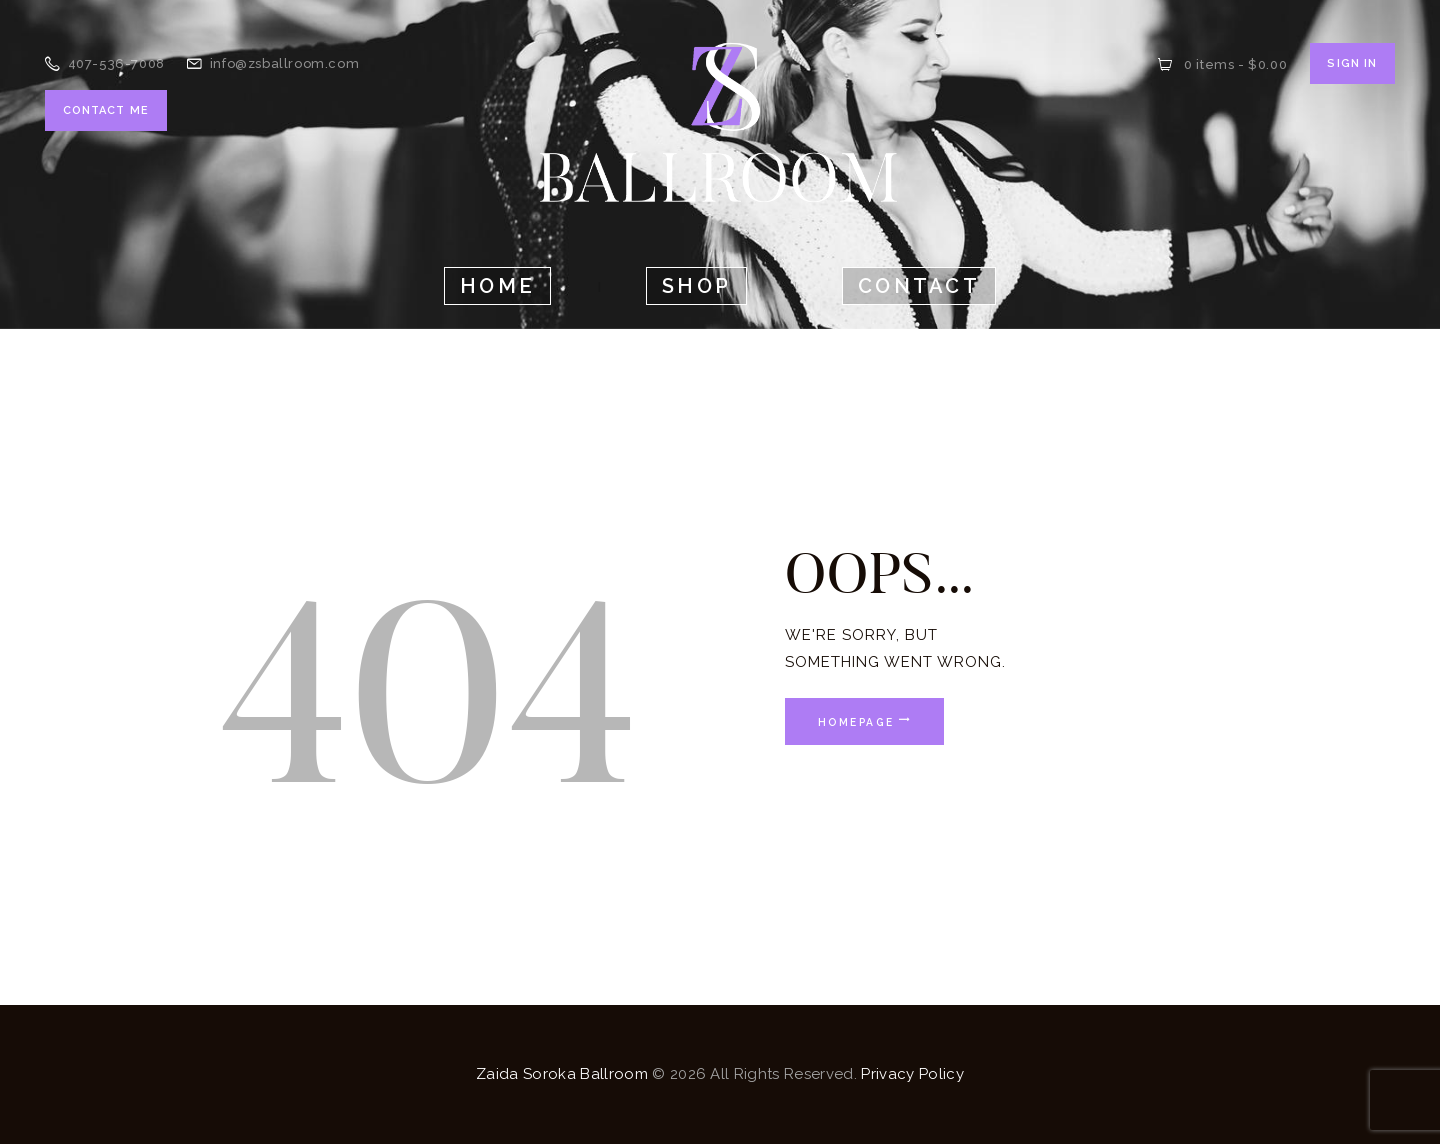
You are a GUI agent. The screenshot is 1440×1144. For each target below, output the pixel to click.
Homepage (856, 721)
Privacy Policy (912, 1074)
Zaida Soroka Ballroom (562, 1074)
